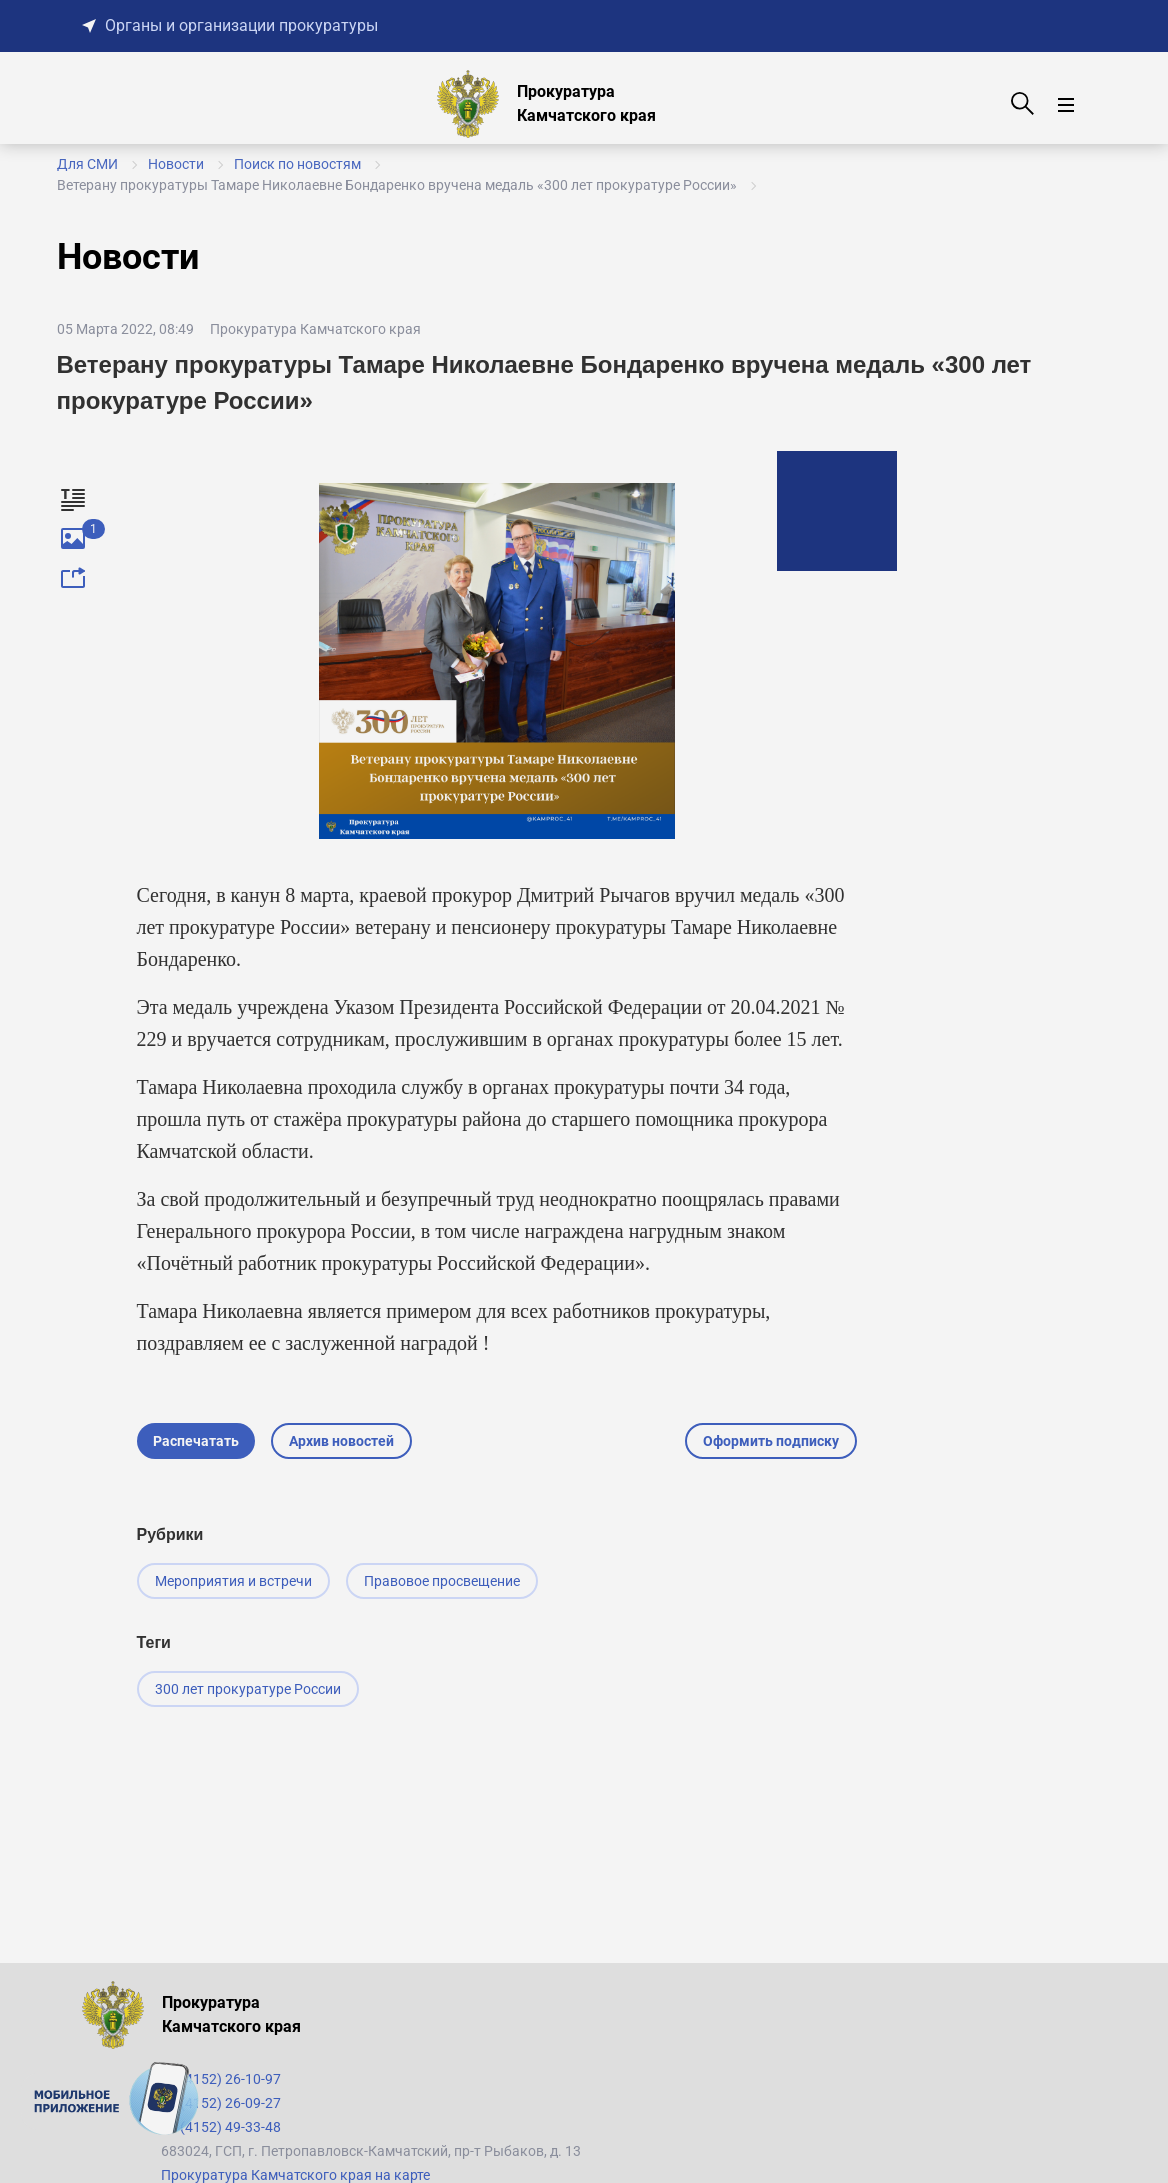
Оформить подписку (771, 1441)
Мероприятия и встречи (233, 1581)
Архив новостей (341, 1441)
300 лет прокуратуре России (248, 1689)
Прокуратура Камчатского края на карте (295, 2175)
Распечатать (196, 1441)
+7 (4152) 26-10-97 (221, 2079)
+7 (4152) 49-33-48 (221, 2127)
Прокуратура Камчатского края (315, 329)
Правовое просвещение (442, 1581)
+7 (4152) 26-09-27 (221, 2103)
